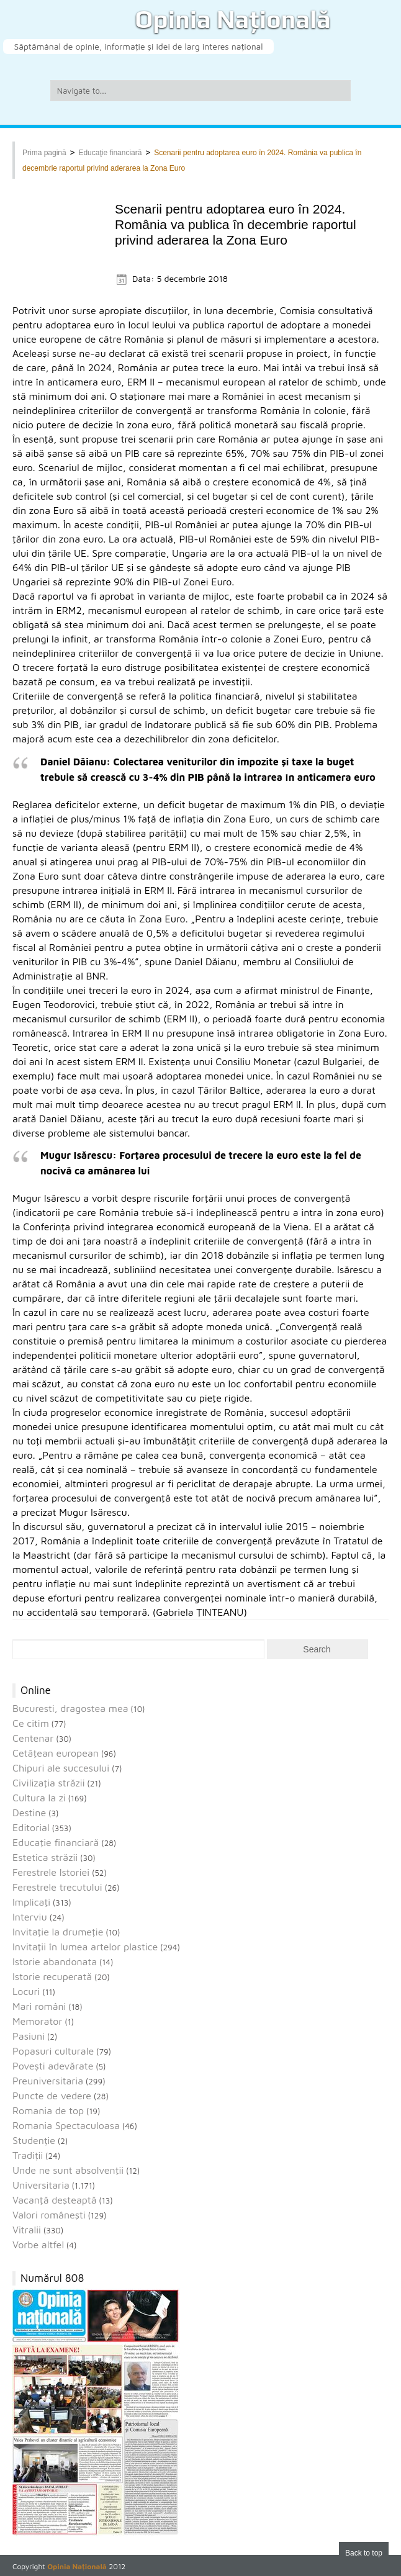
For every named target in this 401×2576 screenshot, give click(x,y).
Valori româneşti (49, 2214)
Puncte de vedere (51, 2095)
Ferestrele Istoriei (50, 1872)
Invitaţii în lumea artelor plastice (85, 1946)
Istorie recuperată (52, 1976)
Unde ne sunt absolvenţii (68, 2170)
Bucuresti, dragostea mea (70, 1708)
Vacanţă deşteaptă (54, 2199)
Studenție (33, 2140)
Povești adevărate (52, 2065)
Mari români (39, 2006)
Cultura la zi (39, 1797)
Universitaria (41, 2185)
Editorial (31, 1827)
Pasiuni (28, 2036)
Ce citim (30, 1723)
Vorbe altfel (38, 2244)
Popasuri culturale (53, 2050)
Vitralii (26, 2229)
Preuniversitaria (47, 2080)
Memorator (37, 2021)
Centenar (32, 1738)
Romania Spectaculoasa (66, 2125)
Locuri (26, 1991)
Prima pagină (44, 152)
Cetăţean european (55, 1753)
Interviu (29, 1916)
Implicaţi (31, 1901)
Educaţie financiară (110, 152)
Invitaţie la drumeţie (57, 1931)
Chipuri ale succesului (60, 1767)
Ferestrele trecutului (57, 1887)
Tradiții (27, 2155)
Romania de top (48, 2110)
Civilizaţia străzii (48, 1782)
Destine (29, 1812)
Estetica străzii (45, 1857)
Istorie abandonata (54, 1961)
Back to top (363, 2553)
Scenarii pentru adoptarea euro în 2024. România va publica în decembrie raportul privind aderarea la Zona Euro (235, 224)
